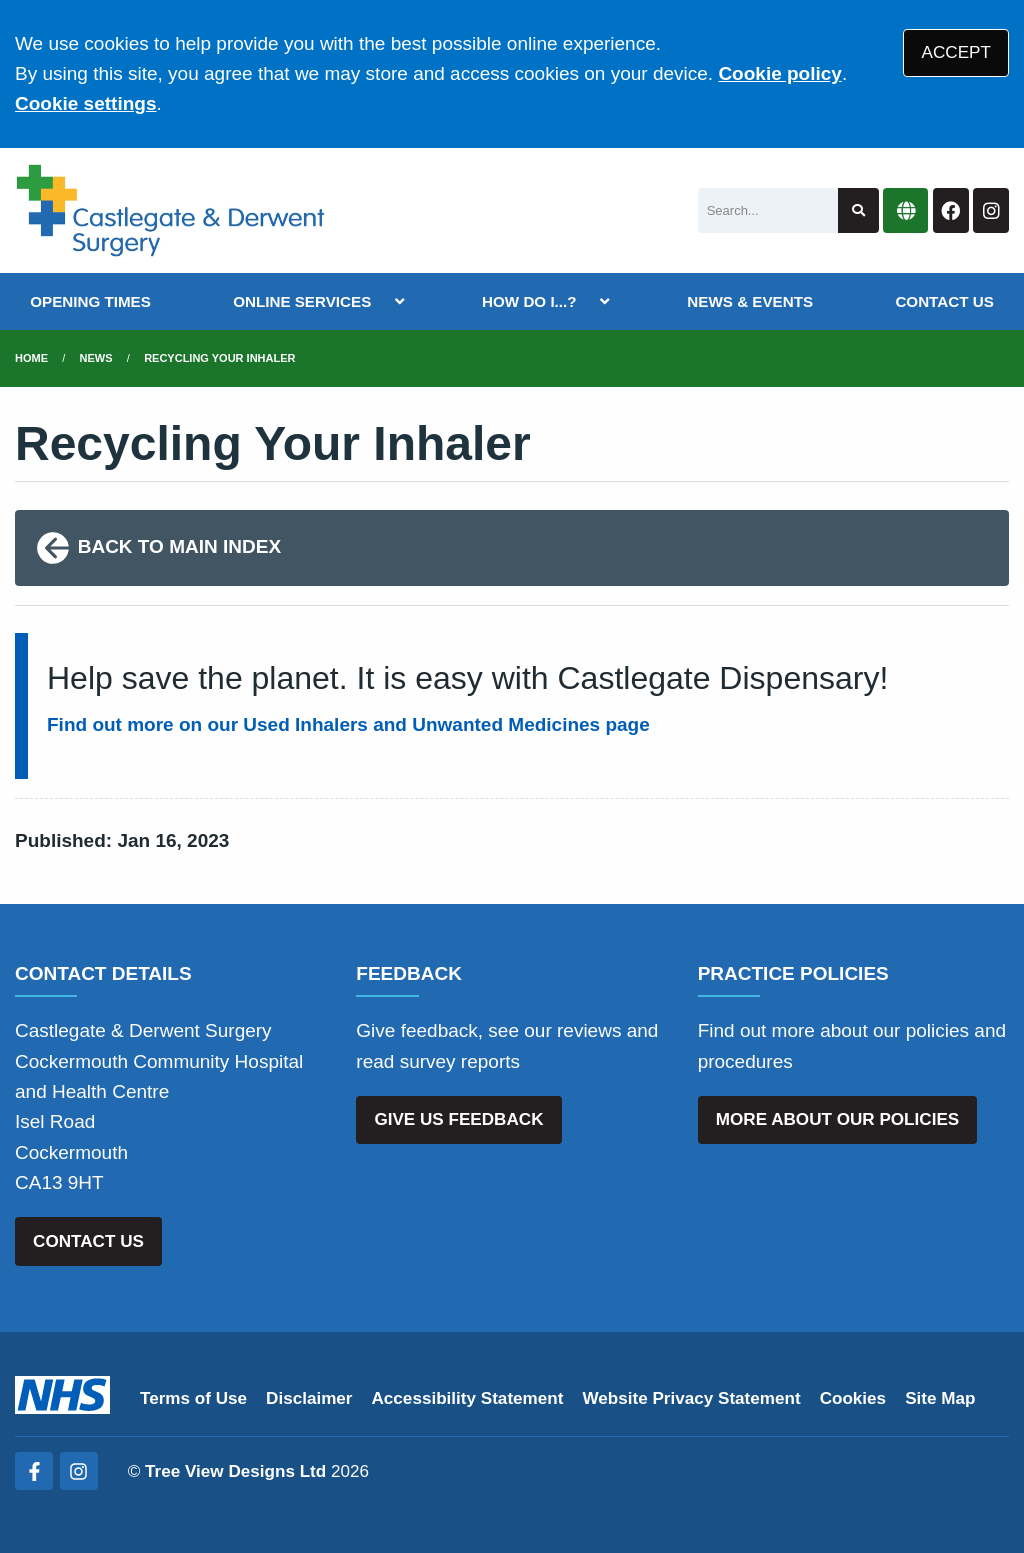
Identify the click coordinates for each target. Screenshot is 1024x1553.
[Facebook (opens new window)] (34, 1471)
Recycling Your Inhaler (219, 358)
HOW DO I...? (529, 301)
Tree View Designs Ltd (235, 1471)
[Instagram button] (991, 210)
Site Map (940, 1398)
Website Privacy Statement (691, 1398)
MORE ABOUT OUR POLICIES (837, 1119)
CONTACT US (944, 301)
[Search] (768, 210)
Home (31, 358)
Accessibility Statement (468, 1398)
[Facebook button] (951, 210)
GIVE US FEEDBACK (458, 1119)
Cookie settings (85, 103)
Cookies (853, 1398)
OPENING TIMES (90, 301)
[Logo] (170, 210)
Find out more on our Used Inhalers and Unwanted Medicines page (348, 724)
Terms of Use (193, 1398)
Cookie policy (780, 73)
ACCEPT (956, 52)
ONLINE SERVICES (302, 301)
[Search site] (858, 210)
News (96, 358)
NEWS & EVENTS (750, 301)
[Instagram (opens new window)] (79, 1471)
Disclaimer (309, 1398)
